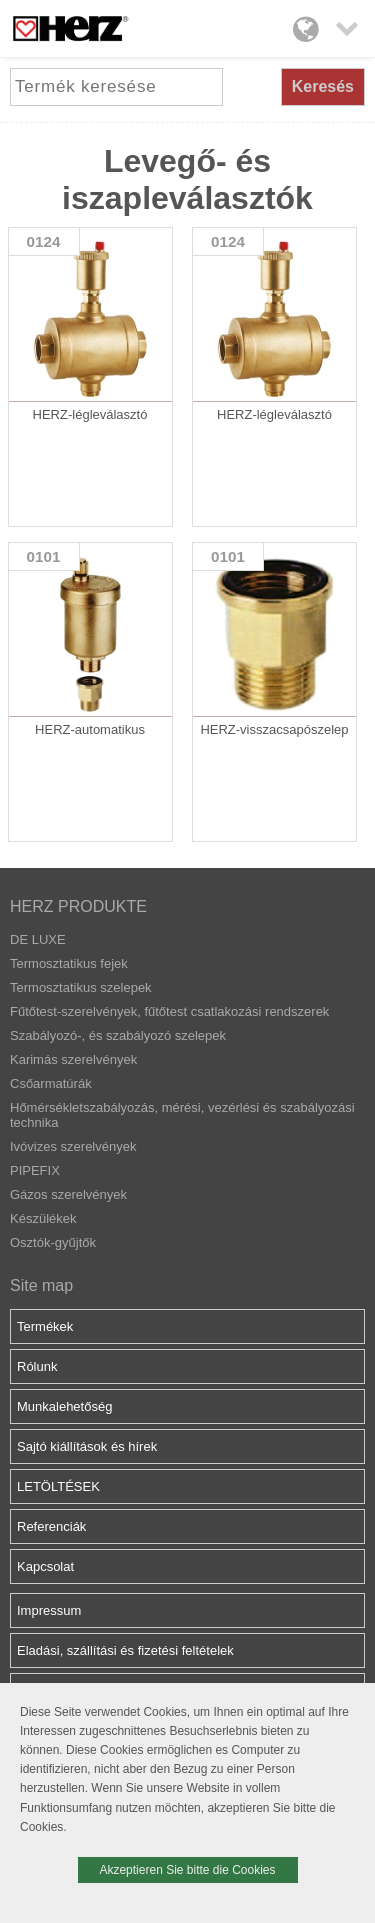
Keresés (323, 86)
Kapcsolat (45, 1566)
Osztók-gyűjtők (53, 1242)
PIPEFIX (35, 1170)
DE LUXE (38, 939)
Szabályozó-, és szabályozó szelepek (118, 1035)
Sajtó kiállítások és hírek (87, 1446)
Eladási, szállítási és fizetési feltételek (125, 1650)
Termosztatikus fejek (69, 963)
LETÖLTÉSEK (58, 1486)
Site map (41, 1285)
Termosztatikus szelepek (81, 987)
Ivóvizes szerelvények (73, 1146)
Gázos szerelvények (68, 1194)
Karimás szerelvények (73, 1059)
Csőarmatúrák (51, 1083)
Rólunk (37, 1366)
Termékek (45, 1326)
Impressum (49, 1610)
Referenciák (51, 1526)
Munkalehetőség (64, 1406)
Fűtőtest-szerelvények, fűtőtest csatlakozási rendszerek (169, 1011)
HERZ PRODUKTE (78, 906)
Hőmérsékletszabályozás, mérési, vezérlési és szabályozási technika (182, 1115)
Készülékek (43, 1218)
